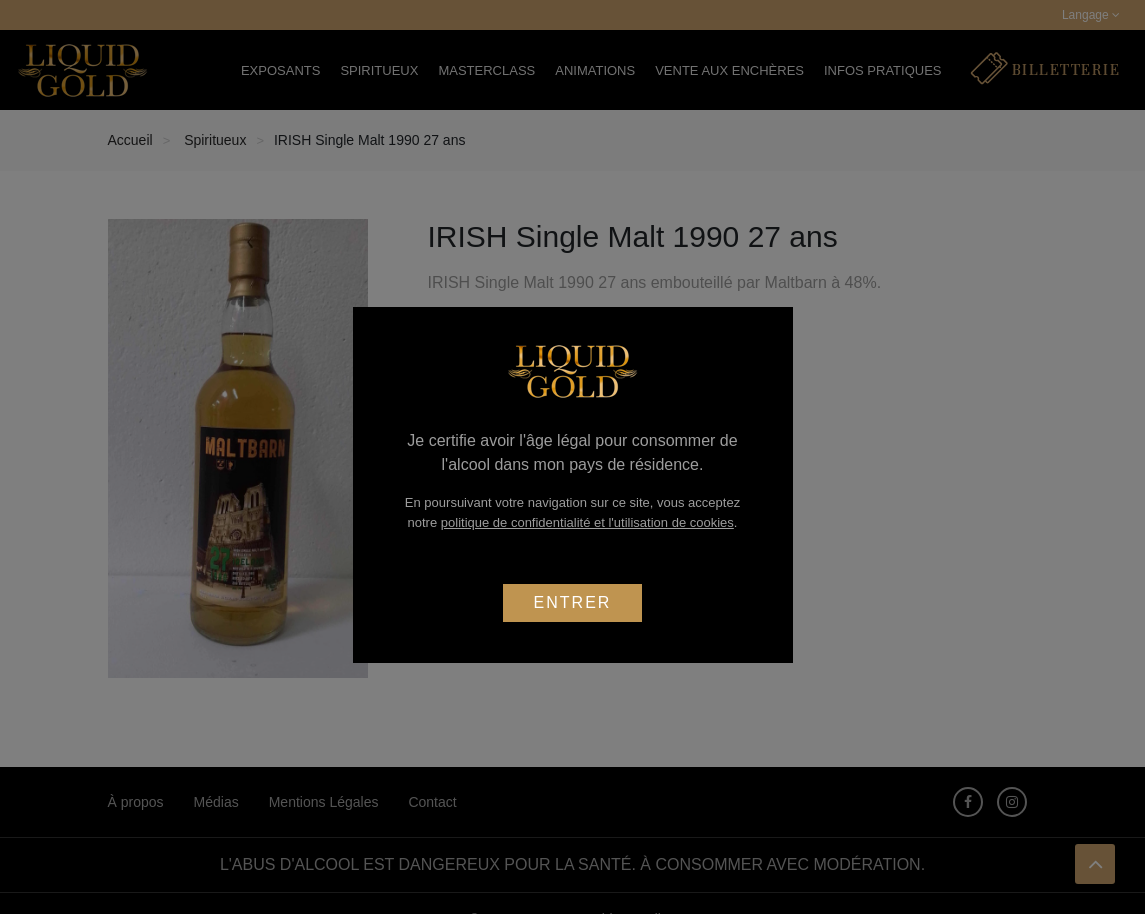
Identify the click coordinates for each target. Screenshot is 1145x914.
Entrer (573, 602)
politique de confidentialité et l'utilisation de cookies (587, 522)
